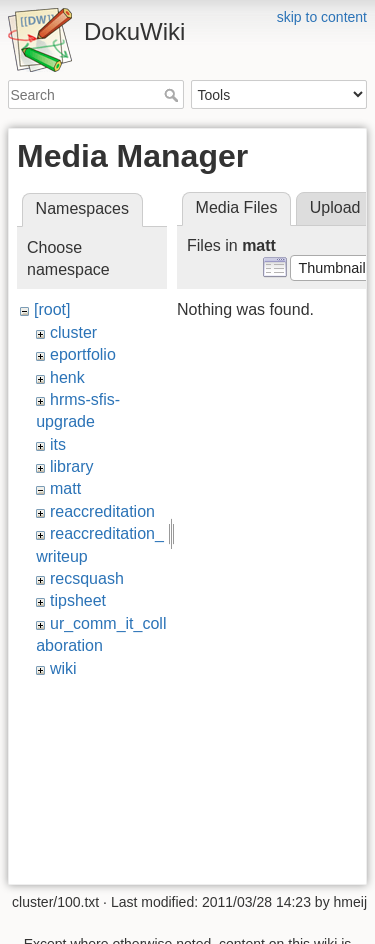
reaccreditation (102, 511)
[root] (52, 309)
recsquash (87, 578)
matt (65, 488)
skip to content (322, 17)
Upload (335, 207)
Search (173, 95)
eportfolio (83, 354)
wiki (63, 668)
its (58, 444)
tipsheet (78, 600)
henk (67, 377)
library (72, 466)
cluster (73, 332)
